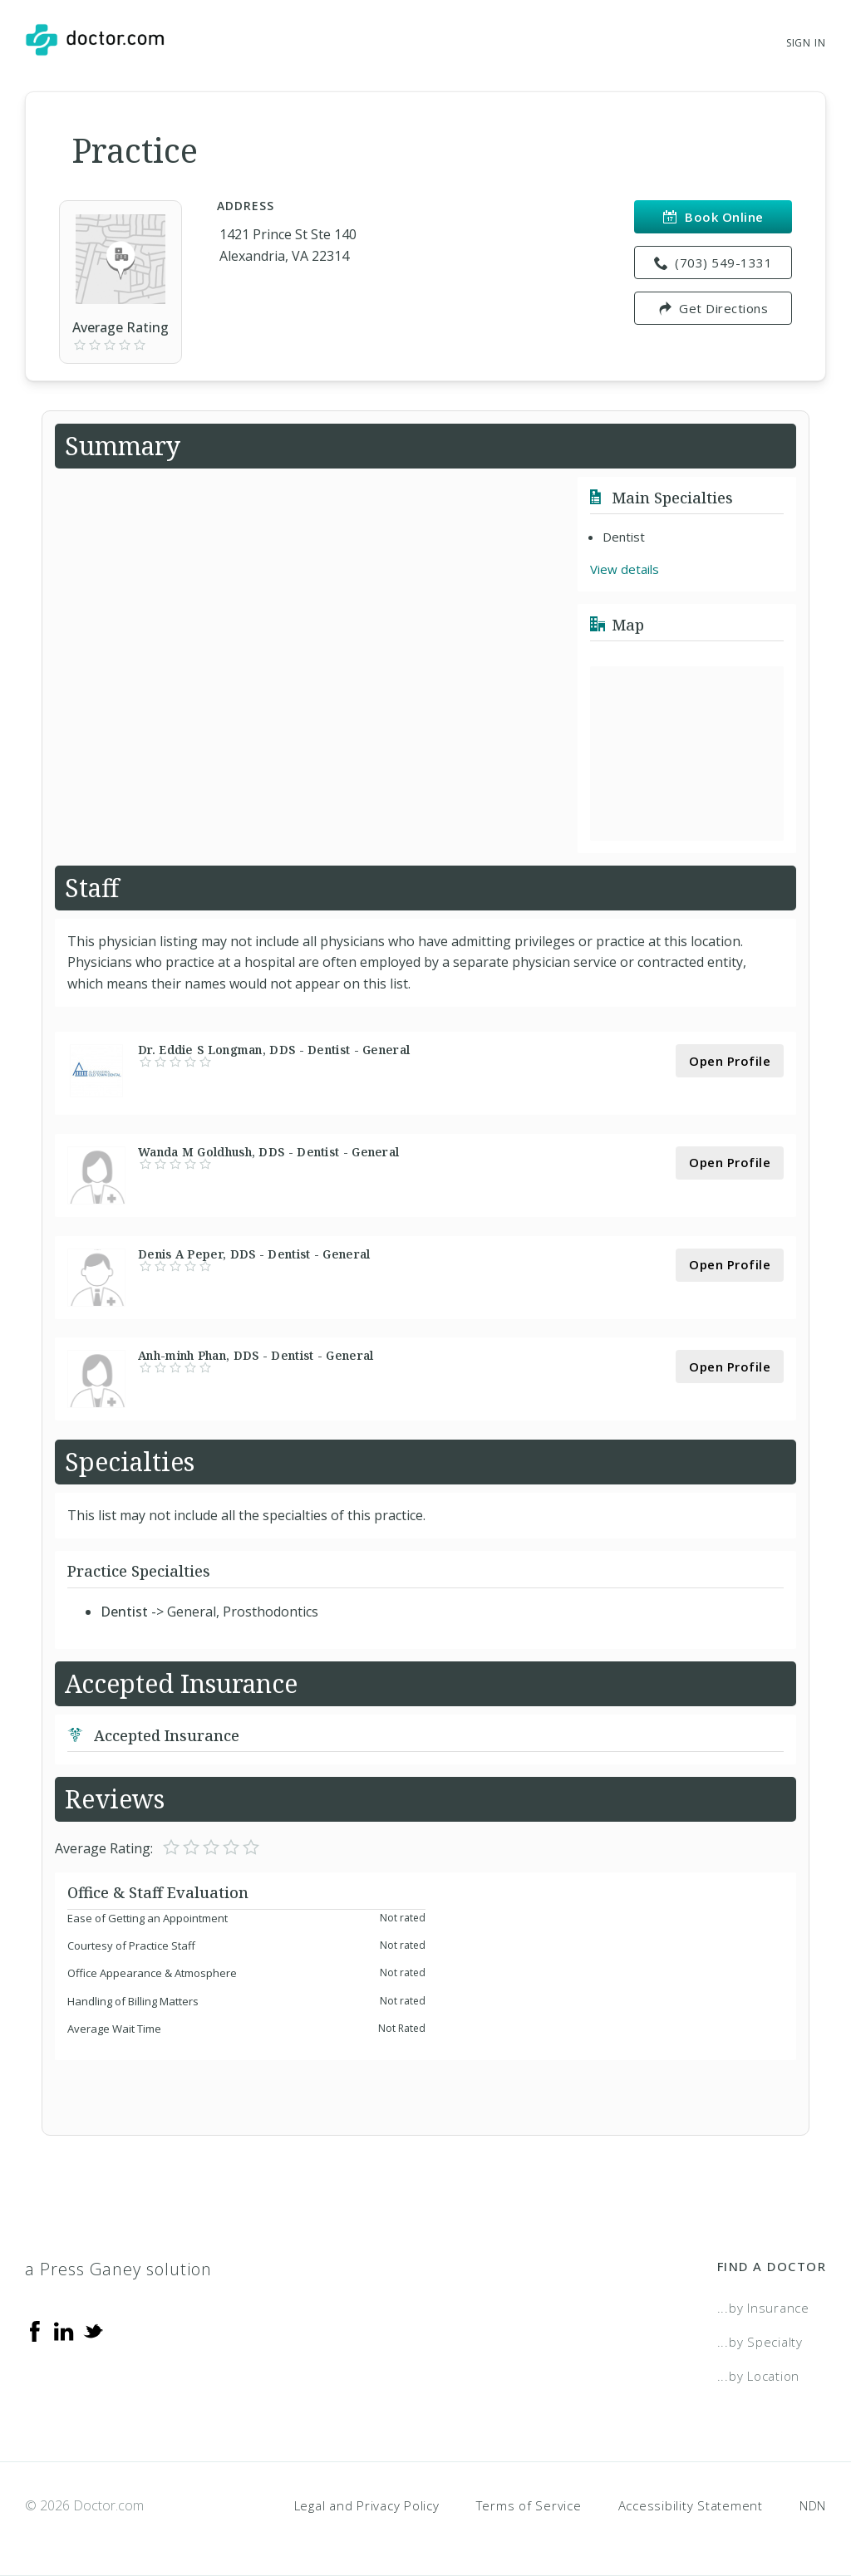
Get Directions (713, 308)
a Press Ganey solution (118, 2269)
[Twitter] (93, 2329)
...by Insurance (763, 2307)
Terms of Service (529, 2505)
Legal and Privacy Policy (367, 2505)
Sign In (806, 43)
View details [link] (624, 569)
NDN (812, 2505)
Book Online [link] (713, 217)
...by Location (758, 2375)
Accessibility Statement (690, 2505)
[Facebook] (35, 2329)
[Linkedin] (64, 2329)
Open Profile (729, 1060)
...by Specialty (760, 2341)
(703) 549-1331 (713, 262)
